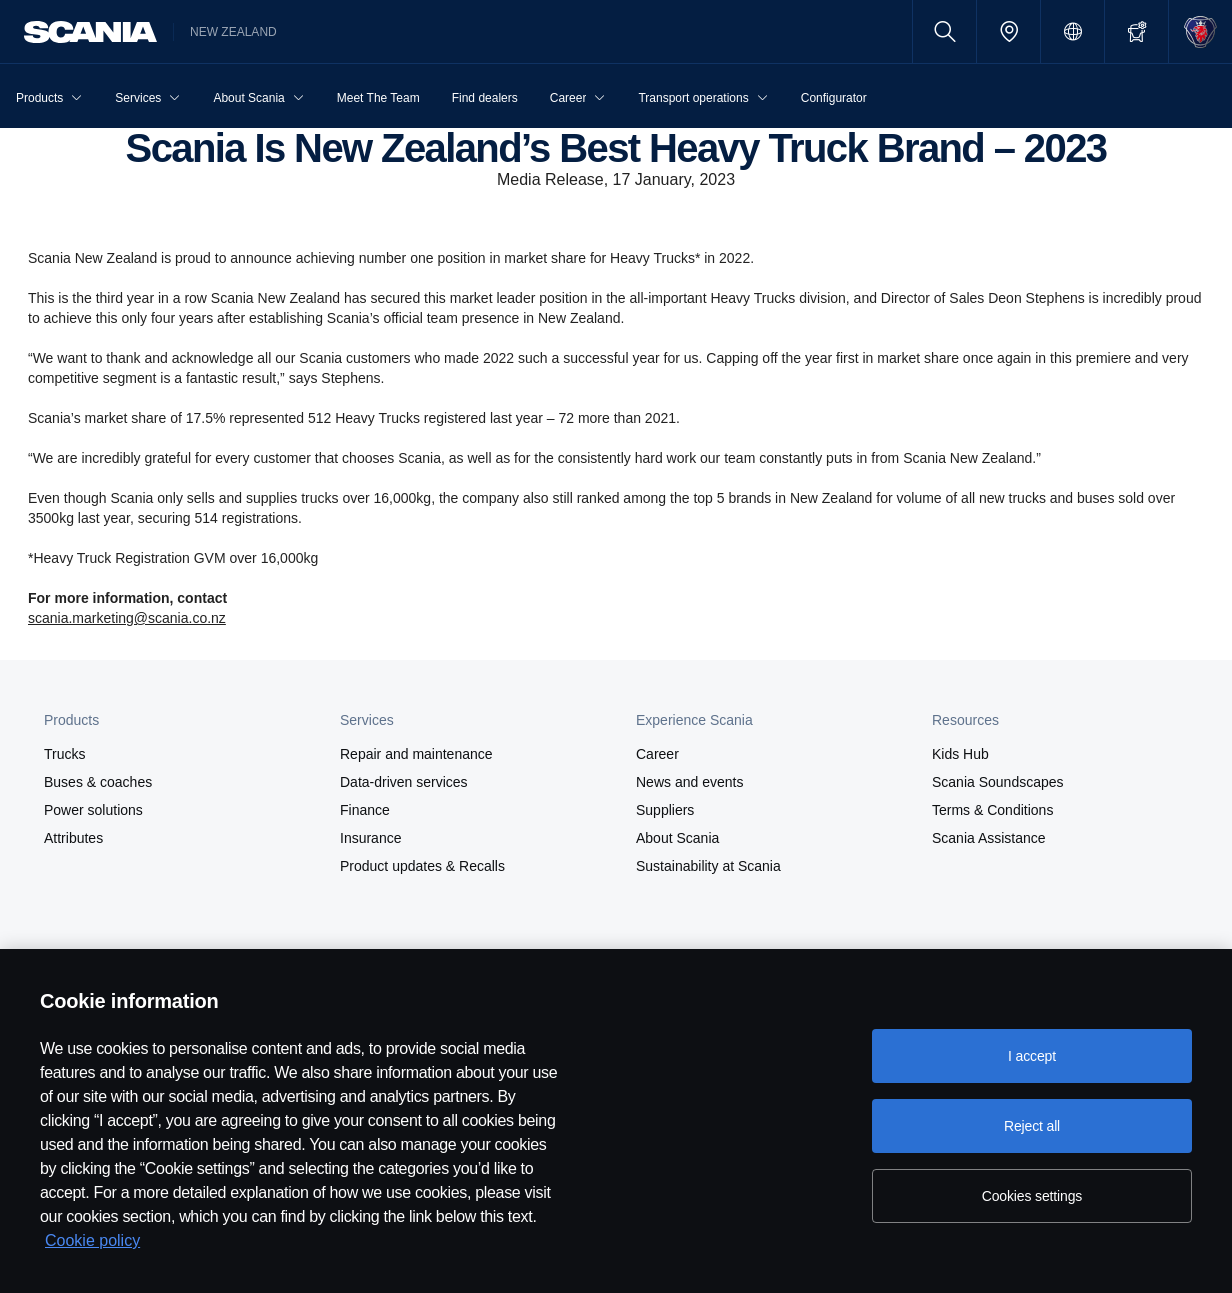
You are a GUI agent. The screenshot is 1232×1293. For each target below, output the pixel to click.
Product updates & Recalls (422, 866)
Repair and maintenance (416, 754)
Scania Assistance (989, 838)
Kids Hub (960, 754)
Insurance (370, 838)
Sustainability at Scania (708, 866)
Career (657, 754)
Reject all (1032, 1126)
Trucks (64, 754)
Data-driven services (404, 782)
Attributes (73, 838)
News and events (689, 782)
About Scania (677, 838)
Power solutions (93, 810)
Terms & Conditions (992, 810)
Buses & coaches (98, 782)
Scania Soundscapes (998, 782)
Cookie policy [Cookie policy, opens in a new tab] (92, 1240)
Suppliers (665, 810)
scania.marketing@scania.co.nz (127, 618)
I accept (1032, 1056)
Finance (365, 810)
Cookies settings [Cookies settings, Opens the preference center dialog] (1032, 1196)
